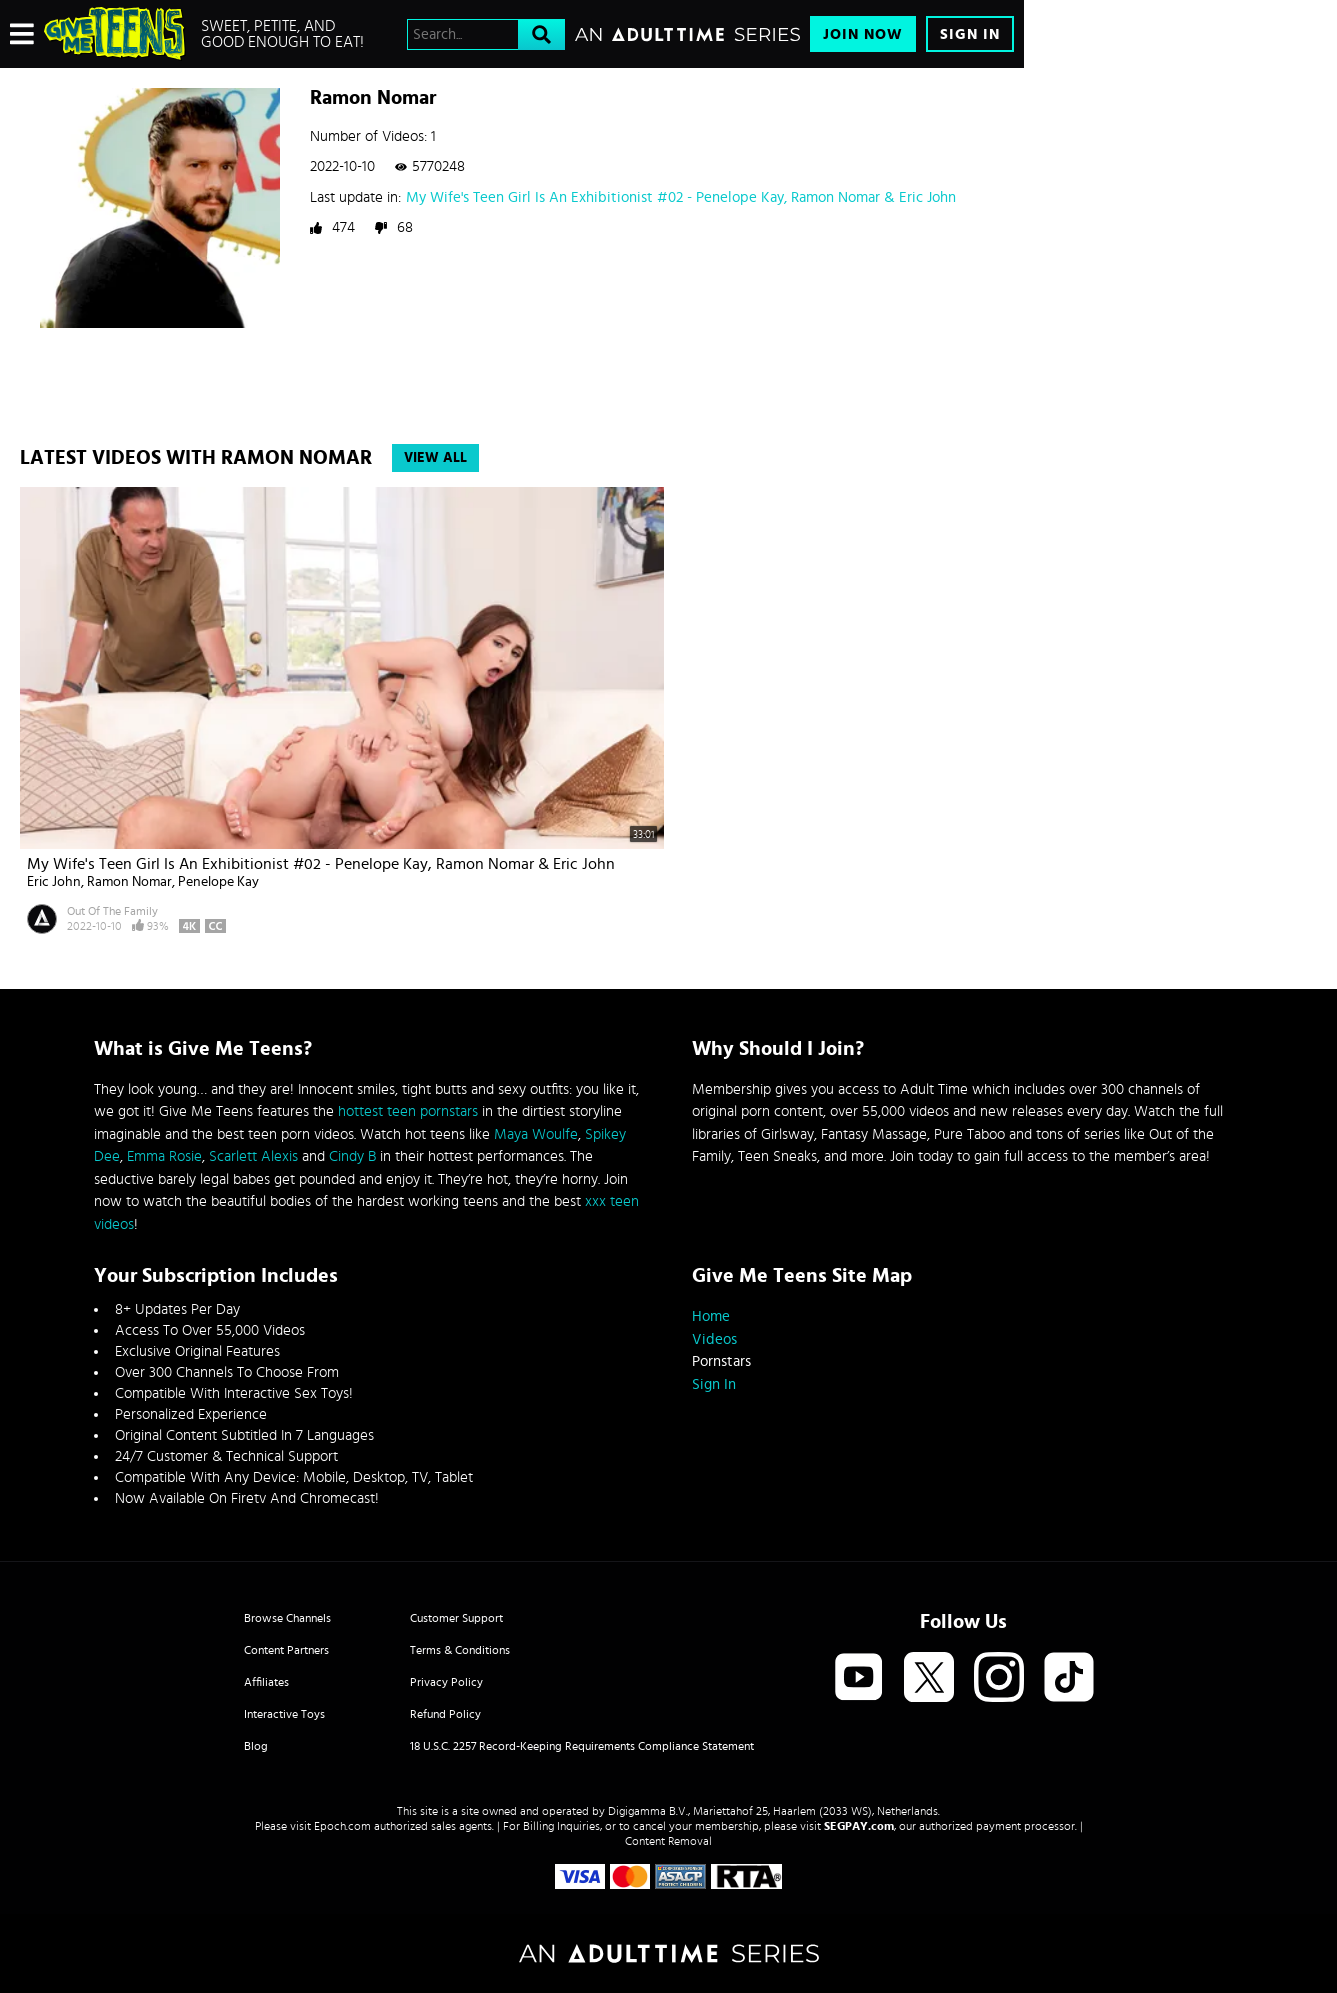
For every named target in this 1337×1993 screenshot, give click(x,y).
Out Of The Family (112, 911)
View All (435, 458)
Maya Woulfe (536, 1134)
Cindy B (352, 1156)
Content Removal (668, 1841)
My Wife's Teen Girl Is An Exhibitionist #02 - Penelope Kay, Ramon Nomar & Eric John (681, 197)
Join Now (863, 34)
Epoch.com (342, 1826)
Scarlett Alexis (253, 1156)
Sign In (970, 34)
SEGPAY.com (859, 1826)
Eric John (54, 882)
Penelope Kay (218, 882)
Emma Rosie (164, 1156)
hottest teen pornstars (408, 1111)
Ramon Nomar (129, 882)
